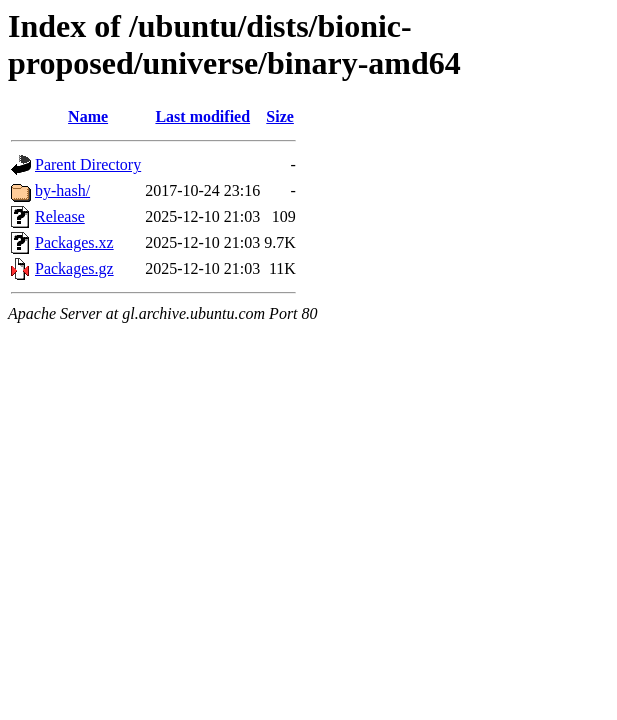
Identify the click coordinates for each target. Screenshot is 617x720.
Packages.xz (74, 242)
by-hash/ (62, 190)
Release (60, 216)
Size (280, 116)
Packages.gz (74, 268)
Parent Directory (88, 164)
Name (88, 116)
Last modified (202, 116)
